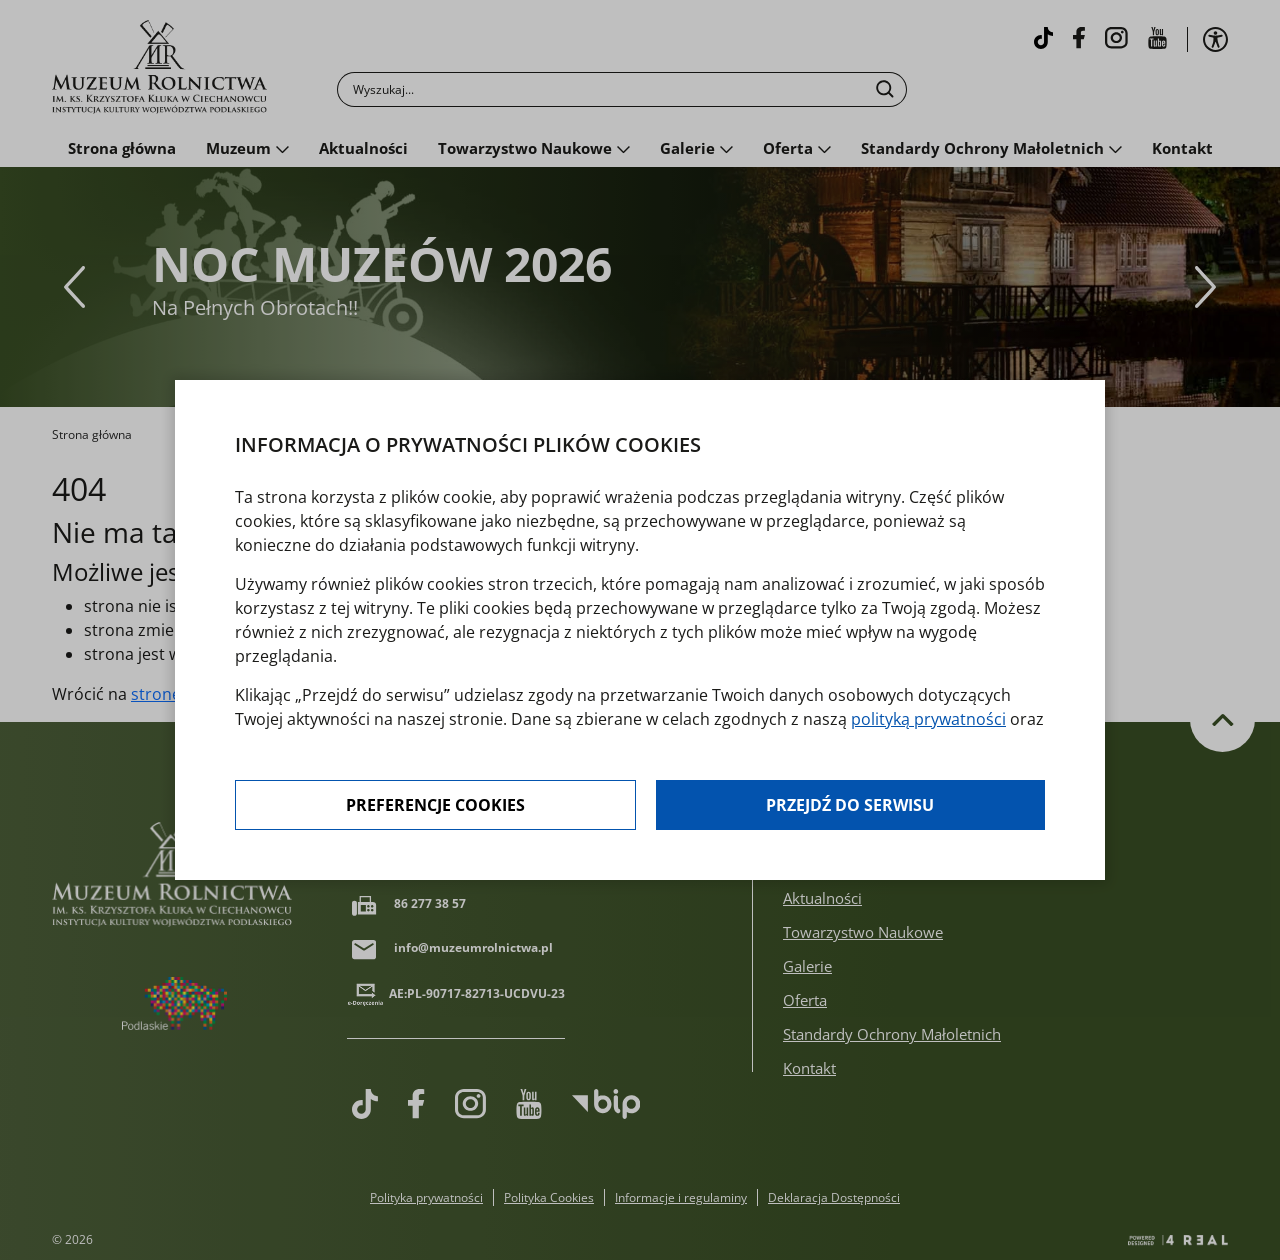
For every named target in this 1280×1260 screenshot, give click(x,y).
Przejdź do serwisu (850, 805)
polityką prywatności (928, 719)
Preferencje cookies (435, 805)
